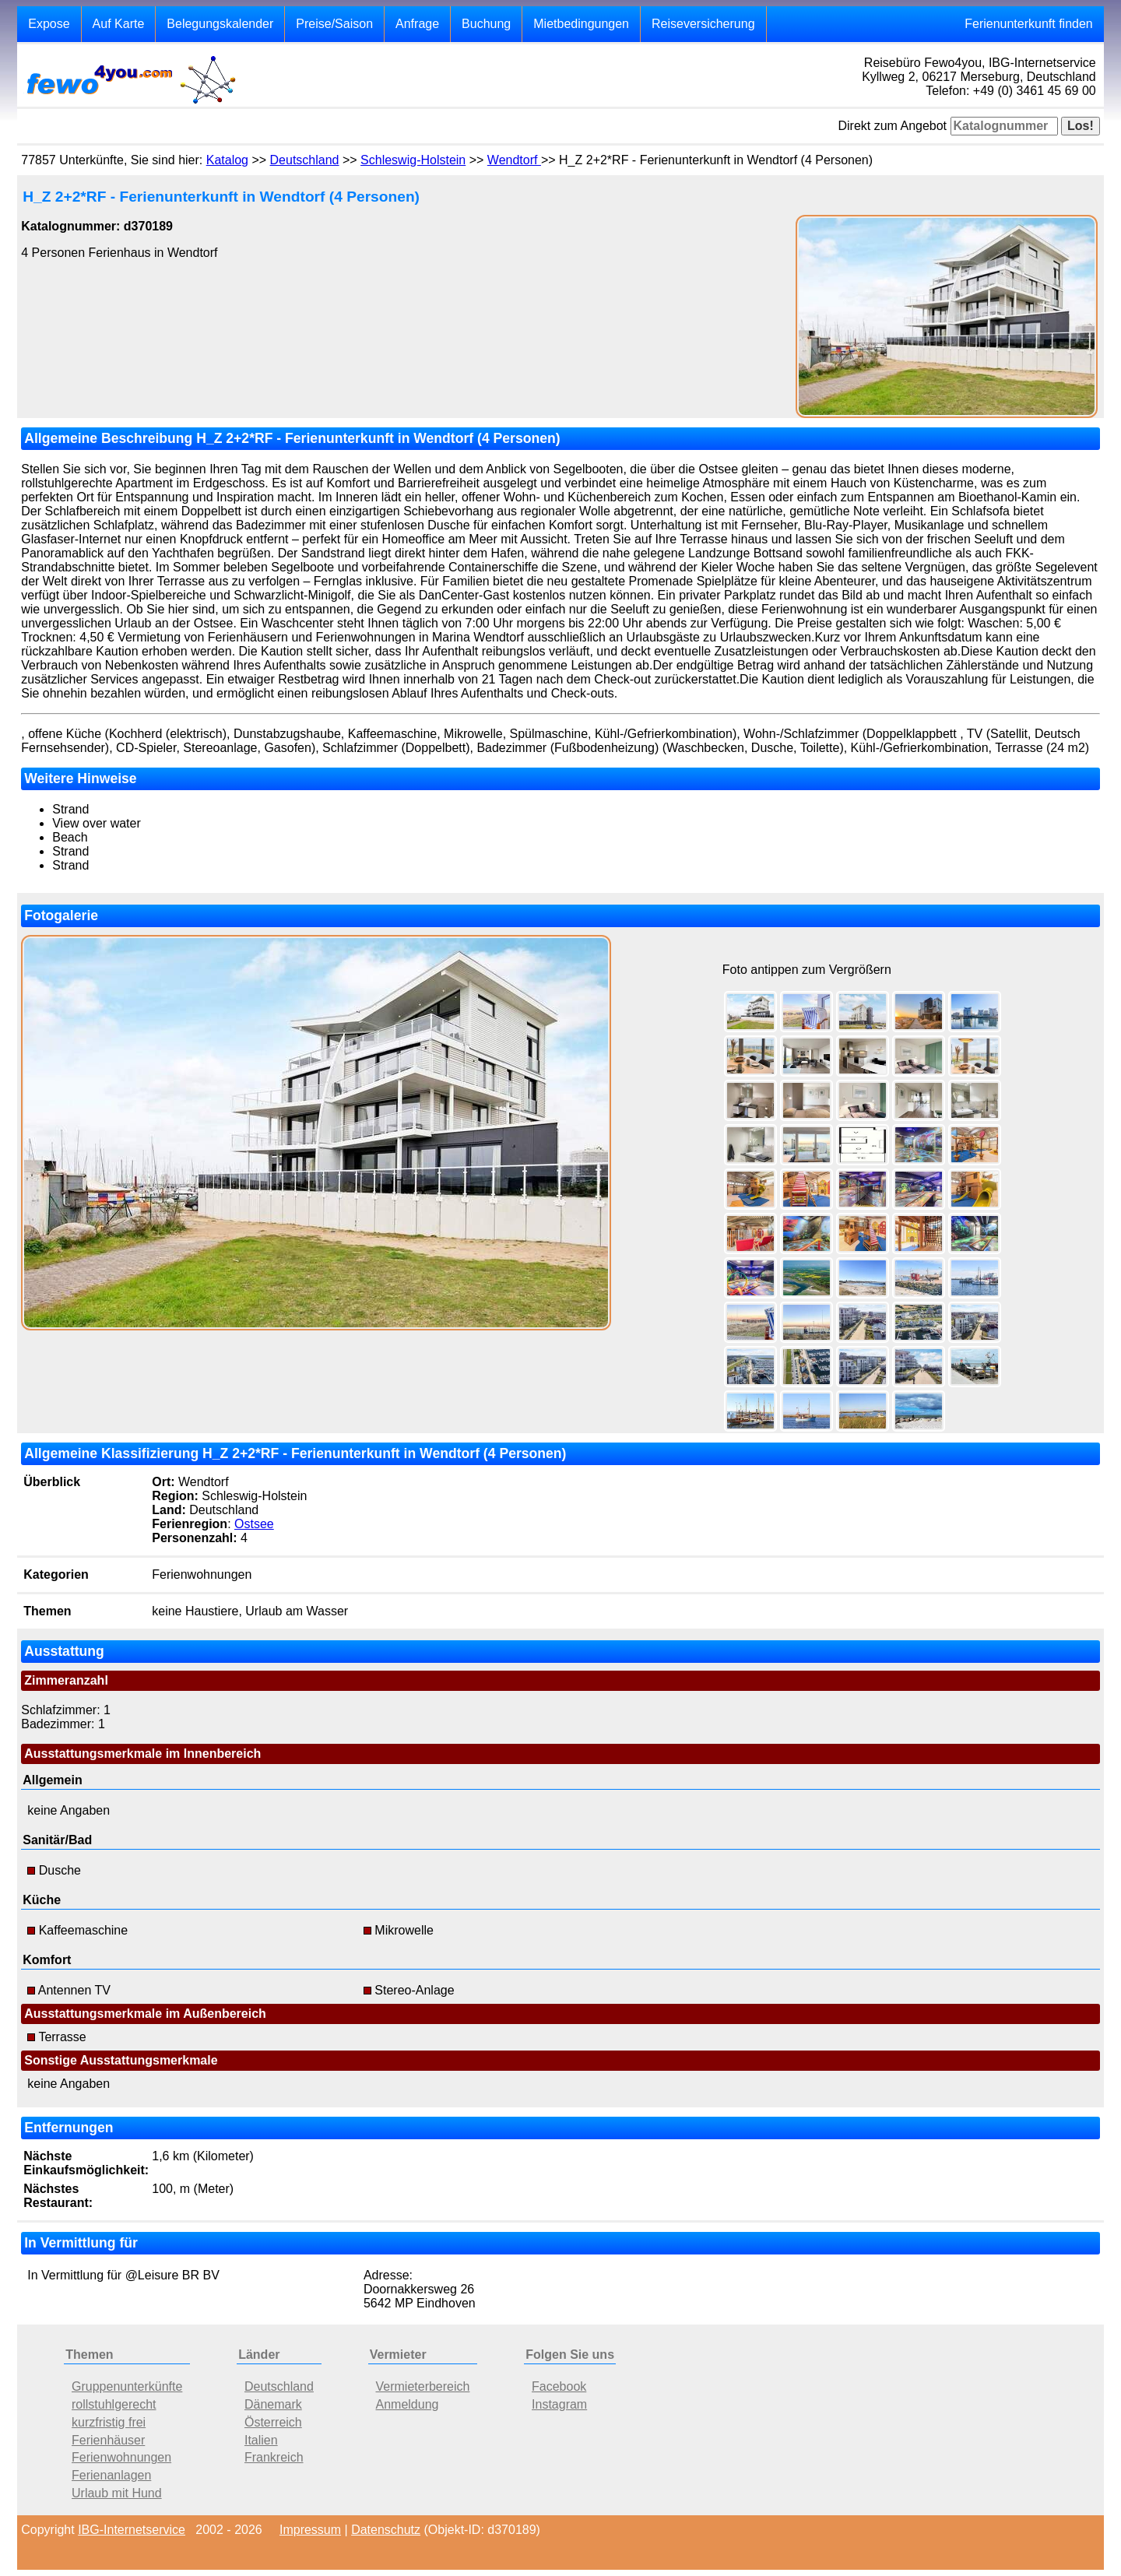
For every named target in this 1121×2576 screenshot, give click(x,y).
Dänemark (273, 2404)
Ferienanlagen (111, 2475)
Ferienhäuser (108, 2440)
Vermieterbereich (423, 2386)
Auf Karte (119, 23)
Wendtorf (514, 160)
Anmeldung (407, 2404)
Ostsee (254, 1523)
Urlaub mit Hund (117, 2493)
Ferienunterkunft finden (1029, 23)
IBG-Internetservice (131, 2529)
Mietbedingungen (581, 23)
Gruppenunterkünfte (127, 2386)
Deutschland (304, 160)
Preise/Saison (334, 23)
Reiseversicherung (703, 23)
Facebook (559, 2386)
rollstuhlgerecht (114, 2404)
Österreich (273, 2422)
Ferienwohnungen (121, 2457)
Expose (48, 23)
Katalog (227, 160)
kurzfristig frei (109, 2422)
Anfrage (417, 23)
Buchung (486, 23)
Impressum (310, 2529)
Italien (261, 2440)
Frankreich (274, 2457)
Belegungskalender (220, 23)
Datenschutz (385, 2529)
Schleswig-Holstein (413, 160)
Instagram (559, 2404)
